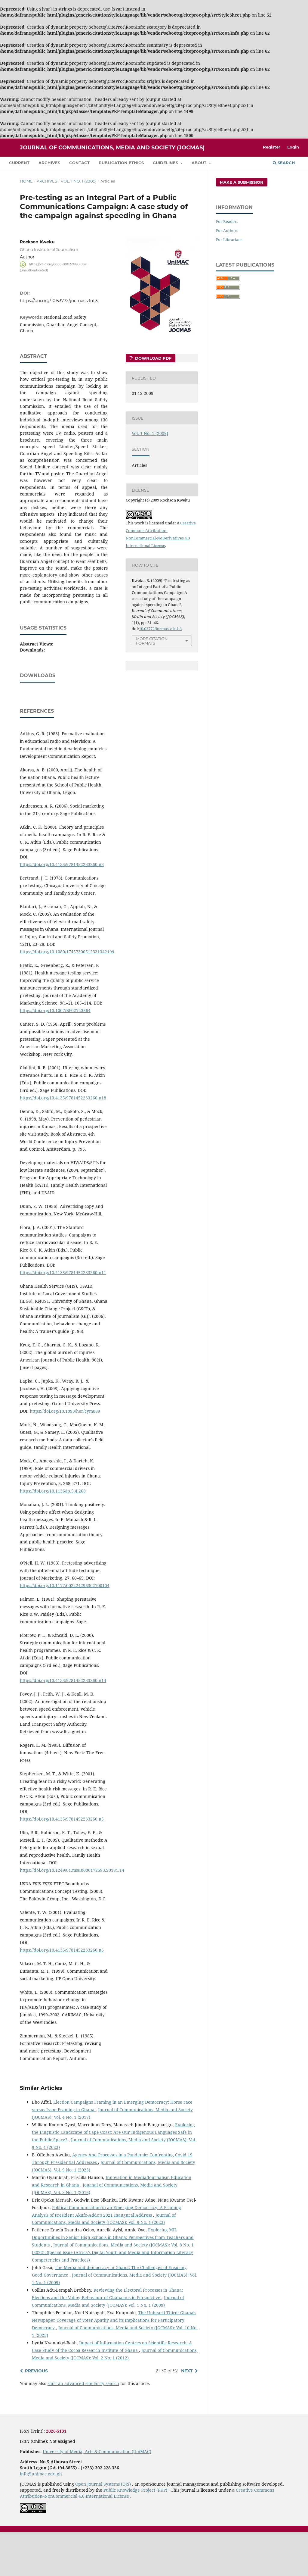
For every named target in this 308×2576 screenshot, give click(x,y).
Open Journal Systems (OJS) (103, 2528)
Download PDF (152, 358)
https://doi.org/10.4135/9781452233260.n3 (62, 908)
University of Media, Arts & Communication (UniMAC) (97, 2495)
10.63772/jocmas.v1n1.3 (160, 628)
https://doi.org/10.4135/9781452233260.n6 (62, 1994)
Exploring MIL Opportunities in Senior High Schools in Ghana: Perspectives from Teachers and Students (113, 2281)
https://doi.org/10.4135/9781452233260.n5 (62, 1863)
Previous (36, 2415)
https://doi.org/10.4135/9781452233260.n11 (63, 1316)
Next (187, 2415)
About (200, 162)
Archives (49, 162)
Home (26, 181)
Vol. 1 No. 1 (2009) (79, 181)
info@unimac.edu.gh (41, 2518)
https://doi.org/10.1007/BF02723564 (55, 1054)
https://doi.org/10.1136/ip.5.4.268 (53, 1535)
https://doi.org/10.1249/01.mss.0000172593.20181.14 (72, 1914)
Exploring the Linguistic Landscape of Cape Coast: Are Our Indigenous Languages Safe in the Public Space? (113, 2176)
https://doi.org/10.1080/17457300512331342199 (67, 996)
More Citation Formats (152, 641)
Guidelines (166, 162)
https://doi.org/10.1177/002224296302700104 (64, 1629)
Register (271, 147)
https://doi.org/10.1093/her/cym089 (65, 1455)
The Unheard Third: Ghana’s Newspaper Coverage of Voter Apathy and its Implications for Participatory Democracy (114, 2364)
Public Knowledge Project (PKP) (135, 2534)
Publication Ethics (121, 162)
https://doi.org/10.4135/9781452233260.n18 (63, 1142)
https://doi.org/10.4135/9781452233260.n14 (63, 1724)
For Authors (227, 230)
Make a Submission (241, 182)
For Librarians (229, 239)
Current (19, 162)
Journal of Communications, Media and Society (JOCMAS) (112, 147)
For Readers (227, 221)
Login (293, 147)
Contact (79, 162)
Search (284, 162)
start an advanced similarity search (83, 2427)
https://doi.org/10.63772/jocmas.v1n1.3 (59, 300)
